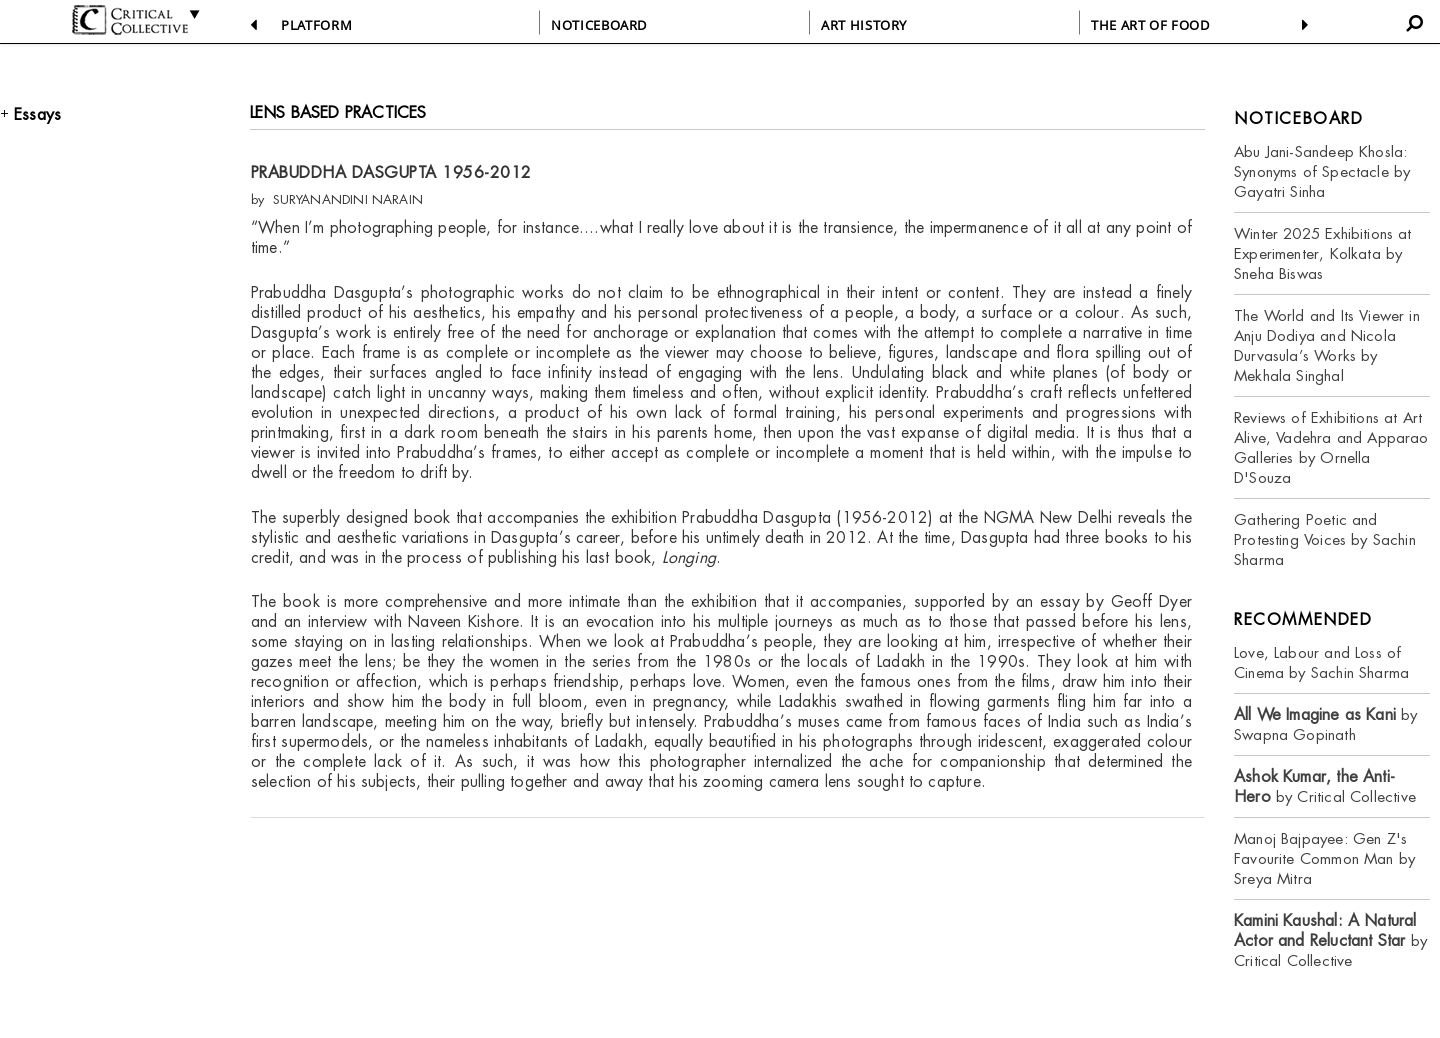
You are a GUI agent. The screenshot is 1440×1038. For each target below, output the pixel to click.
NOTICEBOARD (599, 25)
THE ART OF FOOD (1150, 25)
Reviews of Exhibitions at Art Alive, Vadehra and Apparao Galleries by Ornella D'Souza (1331, 447)
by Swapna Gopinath (1326, 724)
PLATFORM (316, 25)
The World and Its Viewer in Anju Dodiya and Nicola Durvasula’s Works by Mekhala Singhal (1327, 345)
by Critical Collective (1325, 786)
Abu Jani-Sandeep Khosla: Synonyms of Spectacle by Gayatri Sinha (1322, 171)
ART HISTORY (864, 25)
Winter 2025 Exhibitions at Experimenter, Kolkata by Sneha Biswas (1323, 253)
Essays (37, 114)
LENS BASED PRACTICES (338, 112)
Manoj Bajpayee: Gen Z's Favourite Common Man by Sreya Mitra (1324, 858)
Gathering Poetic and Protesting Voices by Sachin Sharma (1325, 539)
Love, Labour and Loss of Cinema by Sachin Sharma (1321, 662)
